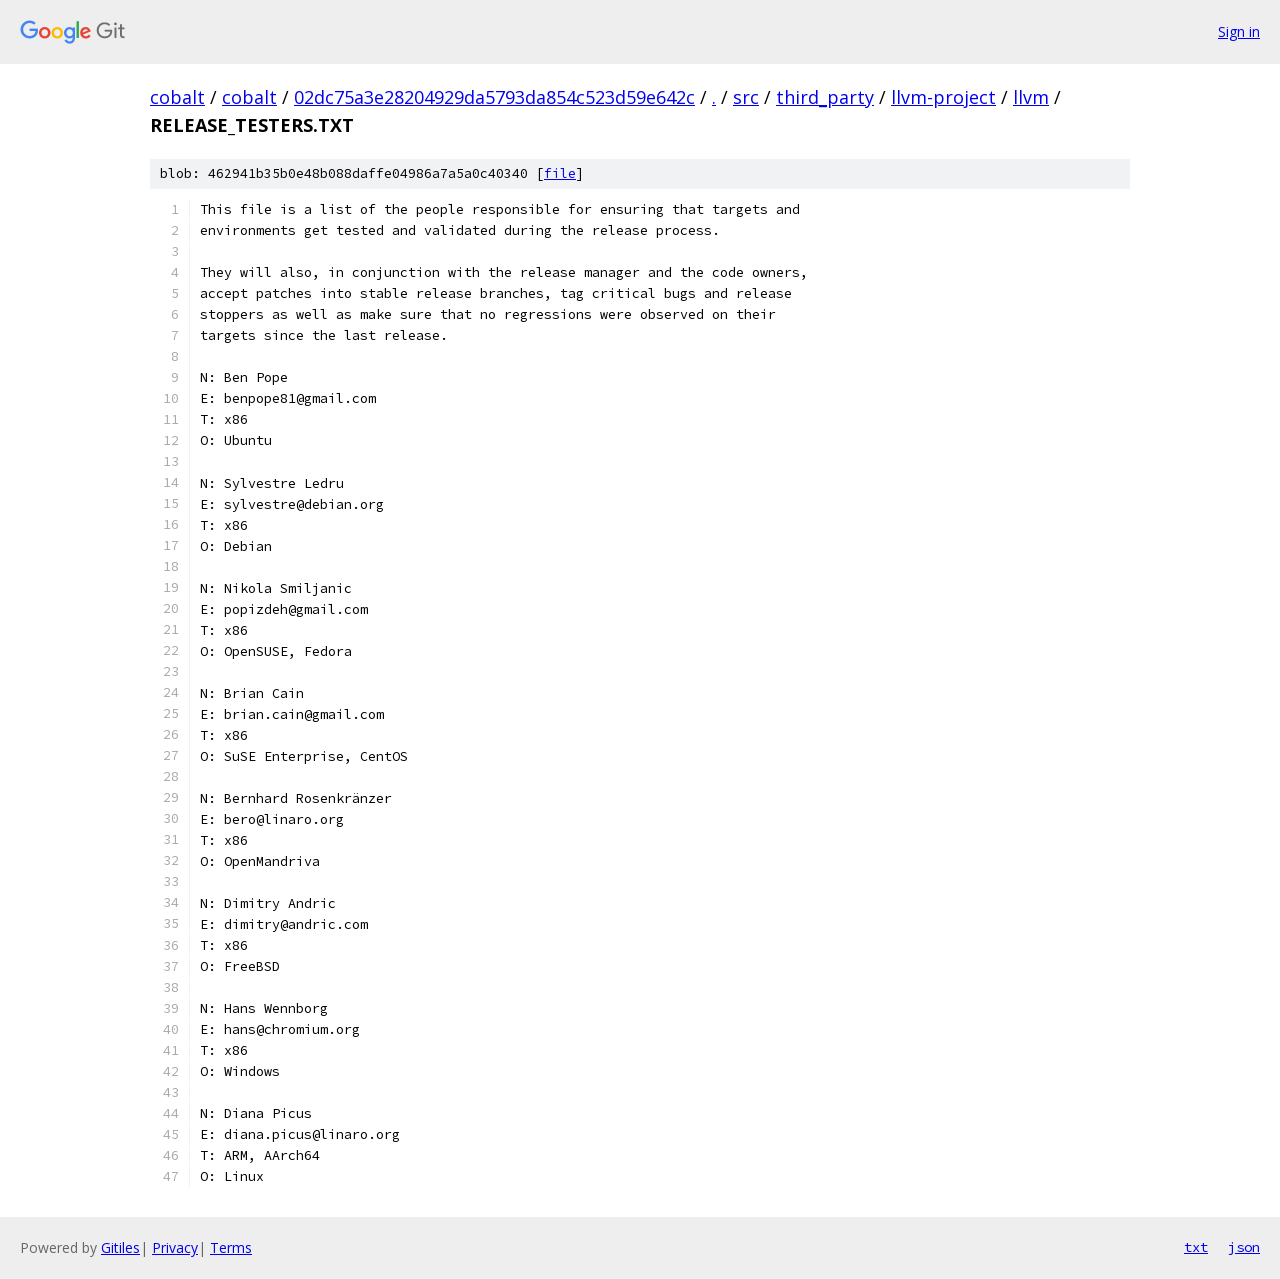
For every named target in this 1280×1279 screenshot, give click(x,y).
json (1244, 1247)
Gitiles (120, 1247)
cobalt (177, 97)
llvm (1031, 97)
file (560, 173)
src (746, 97)
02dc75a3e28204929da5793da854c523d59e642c (494, 97)
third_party (825, 97)
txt (1196, 1247)
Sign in (1239, 31)
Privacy (175, 1247)
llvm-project (943, 97)
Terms (231, 1247)
